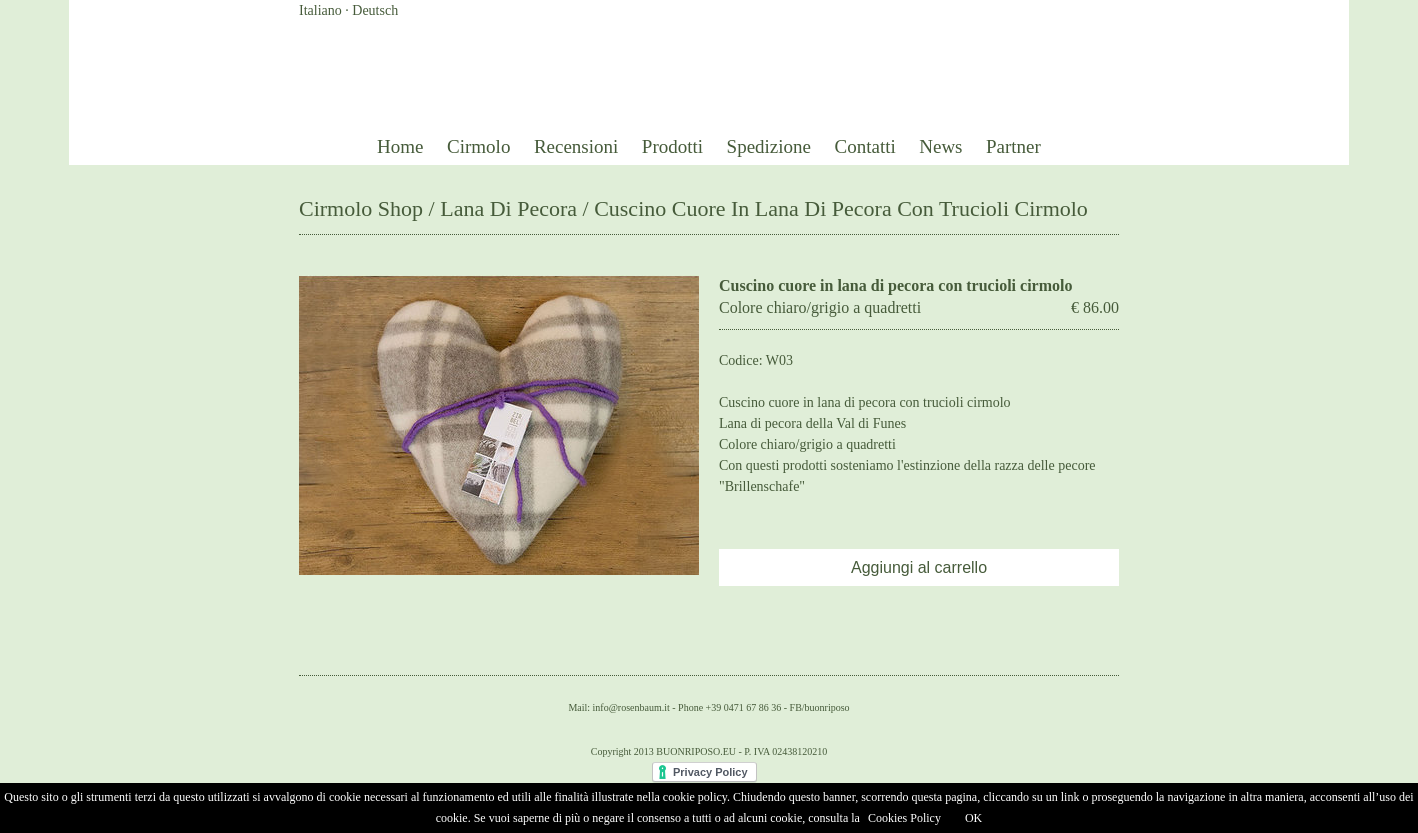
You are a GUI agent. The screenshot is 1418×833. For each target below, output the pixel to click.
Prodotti (672, 146)
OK (973, 818)
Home (400, 146)
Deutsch (375, 10)
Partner (1013, 146)
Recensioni (576, 146)
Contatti (865, 146)
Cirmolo (478, 146)
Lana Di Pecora (508, 208)
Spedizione (769, 146)
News (940, 146)
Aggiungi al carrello (919, 567)
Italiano (320, 10)
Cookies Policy (904, 818)
